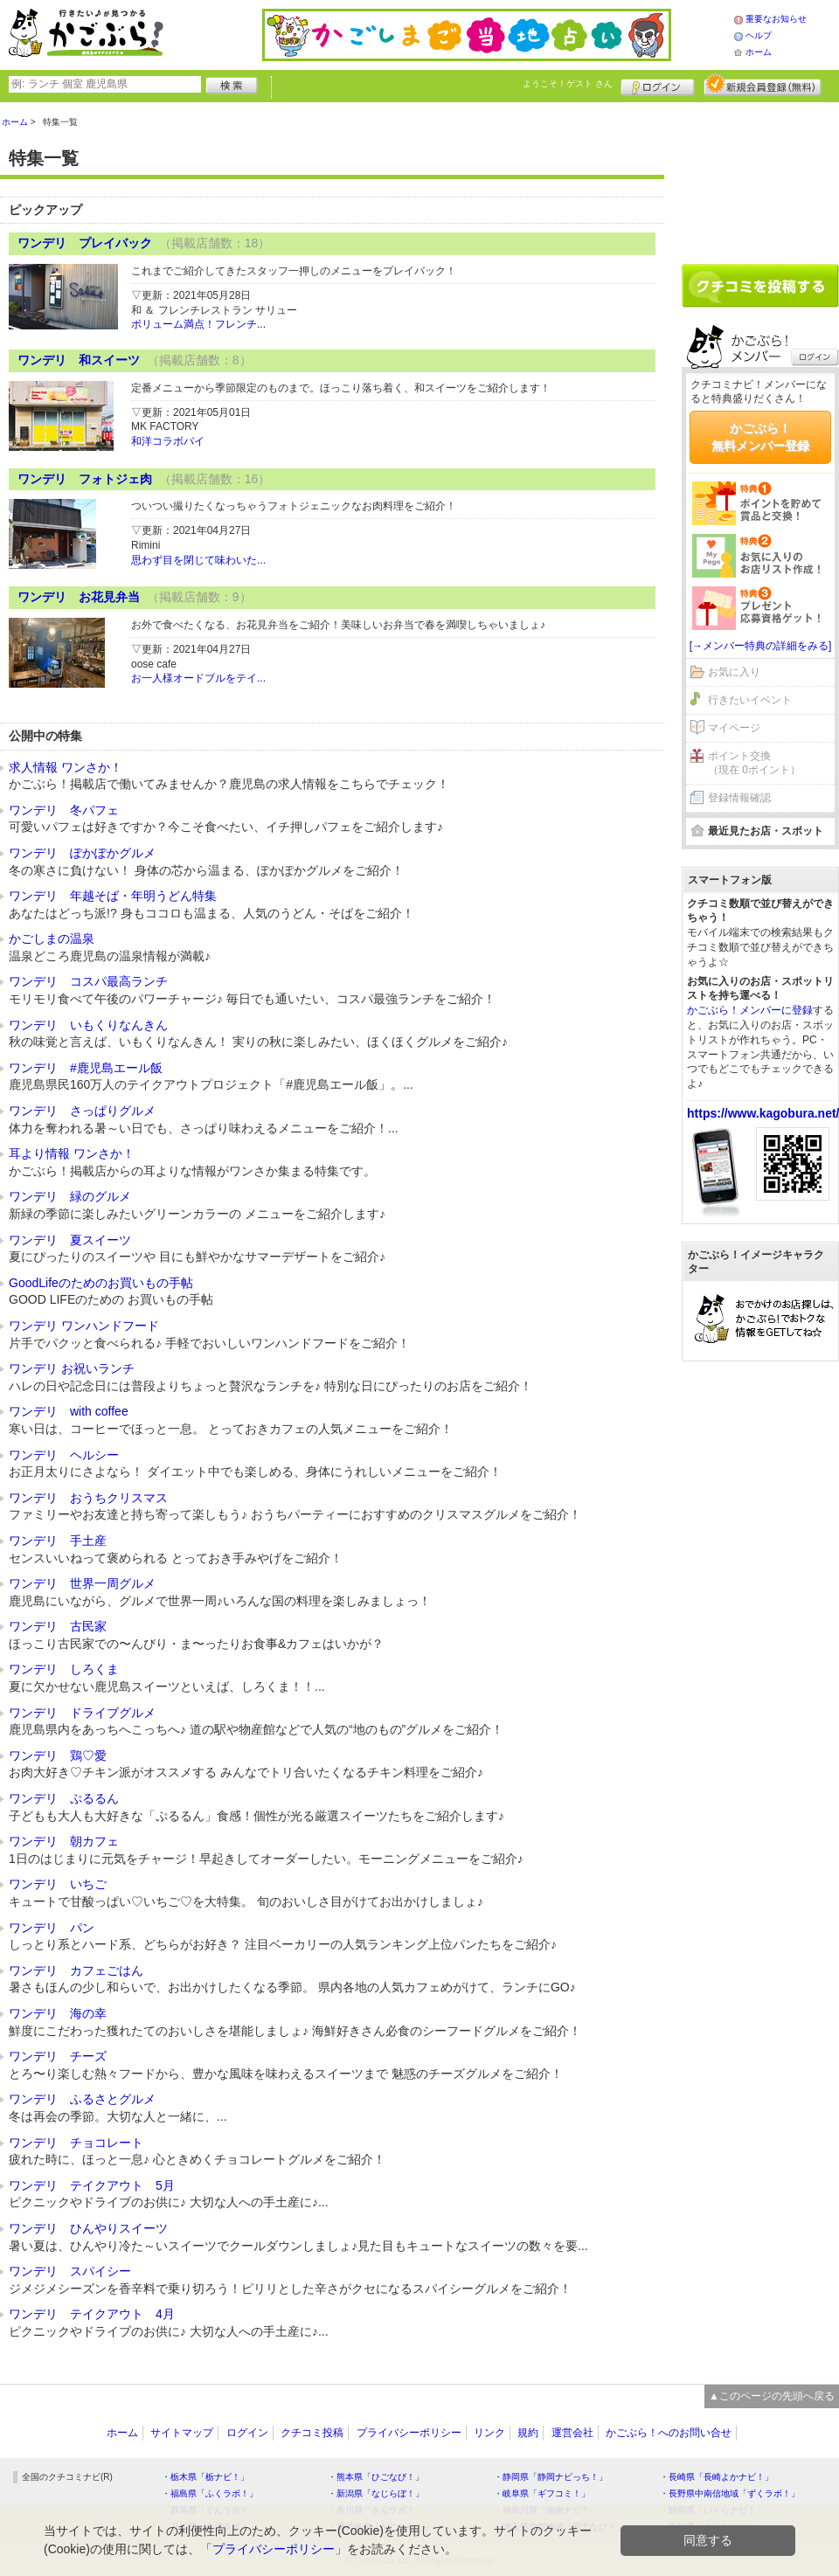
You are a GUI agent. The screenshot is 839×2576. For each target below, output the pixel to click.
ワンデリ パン (51, 1928)
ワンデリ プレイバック (84, 243)
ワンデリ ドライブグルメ (82, 1713)
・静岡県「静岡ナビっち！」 (550, 2477)
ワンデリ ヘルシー (64, 1455)
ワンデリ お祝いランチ (72, 1368)
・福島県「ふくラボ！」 (210, 2493)
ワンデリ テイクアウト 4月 (92, 2314)
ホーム (758, 52)
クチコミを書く (760, 286)
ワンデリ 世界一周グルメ (82, 1583)
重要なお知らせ (776, 19)
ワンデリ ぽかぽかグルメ (82, 853)
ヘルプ (758, 35)
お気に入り (734, 672)
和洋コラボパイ (168, 441)
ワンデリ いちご (58, 1884)
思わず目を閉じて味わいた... (198, 560)
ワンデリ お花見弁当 (78, 597)
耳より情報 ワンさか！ (72, 1153)
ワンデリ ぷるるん (64, 1798)
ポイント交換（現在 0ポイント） (754, 763)
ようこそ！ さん (568, 83)
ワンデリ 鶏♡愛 (58, 1755)
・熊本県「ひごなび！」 (376, 2477)
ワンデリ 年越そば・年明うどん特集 (113, 896)
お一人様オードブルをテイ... (198, 678)
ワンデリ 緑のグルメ (70, 1196)
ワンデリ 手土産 (58, 1541)
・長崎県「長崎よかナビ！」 (716, 2477)
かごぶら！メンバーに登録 (750, 1010)
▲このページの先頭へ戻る (772, 2396)
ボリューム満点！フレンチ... (198, 324)
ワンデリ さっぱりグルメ (82, 1111)
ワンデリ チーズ (58, 2056)
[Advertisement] (760, 176)
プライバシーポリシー (409, 2433)
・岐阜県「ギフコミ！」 (542, 2493)
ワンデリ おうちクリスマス (88, 1498)
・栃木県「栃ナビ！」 (205, 2477)
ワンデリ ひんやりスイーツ (88, 2228)
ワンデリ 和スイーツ (78, 360)
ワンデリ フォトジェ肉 (84, 479)
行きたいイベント (750, 700)
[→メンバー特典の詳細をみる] (761, 646)
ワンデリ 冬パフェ (64, 810)
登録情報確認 (739, 798)
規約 (527, 2433)
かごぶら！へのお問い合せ (669, 2433)
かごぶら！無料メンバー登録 (760, 437)
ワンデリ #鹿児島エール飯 (86, 1068)
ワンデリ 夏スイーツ (70, 1240)
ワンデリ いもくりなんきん (88, 1025)
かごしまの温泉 (51, 938)
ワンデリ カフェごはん (76, 1970)
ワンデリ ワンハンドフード (84, 1326)
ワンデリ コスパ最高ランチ (88, 981)
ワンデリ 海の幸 (58, 2013)
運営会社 (572, 2433)
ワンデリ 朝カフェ (64, 1841)
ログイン (658, 84)
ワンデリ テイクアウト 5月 (92, 2185)
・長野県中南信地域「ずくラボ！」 (730, 2493)
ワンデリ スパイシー (70, 2271)
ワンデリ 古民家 (58, 1626)
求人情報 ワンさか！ (65, 767)
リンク (489, 2433)
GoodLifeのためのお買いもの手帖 (101, 1283)
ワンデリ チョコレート (76, 2143)
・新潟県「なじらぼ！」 (376, 2493)
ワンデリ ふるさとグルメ (82, 2099)
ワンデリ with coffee (68, 1411)
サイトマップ (181, 2433)
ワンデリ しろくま (64, 1669)
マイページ (734, 728)
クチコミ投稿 (312, 2433)
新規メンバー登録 (763, 84)
